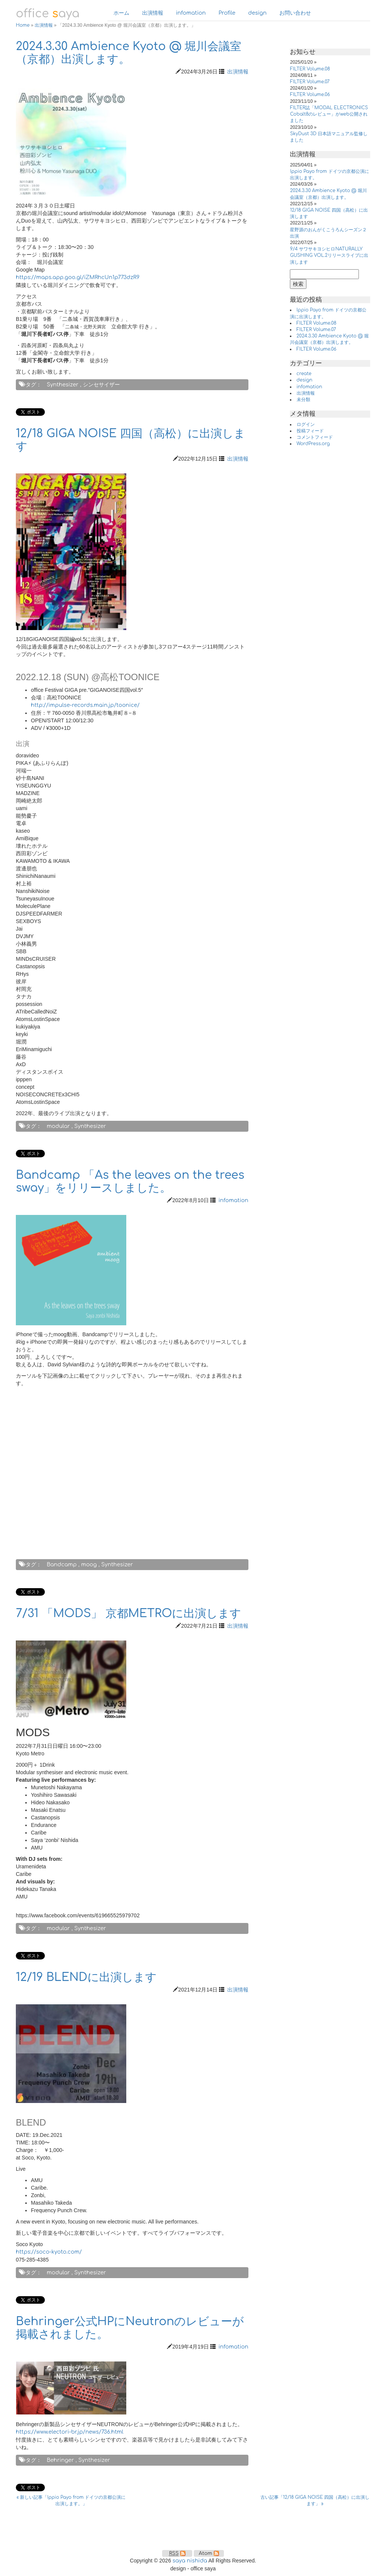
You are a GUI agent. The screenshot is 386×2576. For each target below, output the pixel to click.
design (304, 380)
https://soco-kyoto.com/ (49, 2252)
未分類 (303, 399)
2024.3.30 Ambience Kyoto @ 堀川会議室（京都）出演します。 (128, 53)
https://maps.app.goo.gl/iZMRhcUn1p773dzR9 (77, 277)
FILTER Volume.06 (310, 94)
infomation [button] (191, 13)
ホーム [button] (121, 13)
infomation (233, 1200)
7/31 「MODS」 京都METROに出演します (128, 1613)
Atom (209, 2553)
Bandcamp (62, 1564)
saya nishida (190, 2561)
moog (89, 1564)
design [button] (257, 13)
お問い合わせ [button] (295, 13)
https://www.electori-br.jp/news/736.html (69, 2432)
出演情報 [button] (152, 13)
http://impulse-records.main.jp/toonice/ (85, 705)
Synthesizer (62, 385)
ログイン (306, 424)
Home (23, 25)
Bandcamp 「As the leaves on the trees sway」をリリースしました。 (130, 1181)
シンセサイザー (101, 385)
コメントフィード (315, 437)
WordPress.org (313, 443)
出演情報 (44, 25)
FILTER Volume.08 (310, 69)
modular (58, 1126)
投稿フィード (310, 430)
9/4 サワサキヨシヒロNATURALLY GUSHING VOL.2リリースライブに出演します (329, 255)
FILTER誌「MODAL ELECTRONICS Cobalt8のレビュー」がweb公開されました (329, 114)
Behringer (60, 2460)
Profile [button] (227, 13)
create (304, 373)
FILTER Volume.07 (309, 81)
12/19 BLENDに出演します (86, 1977)
